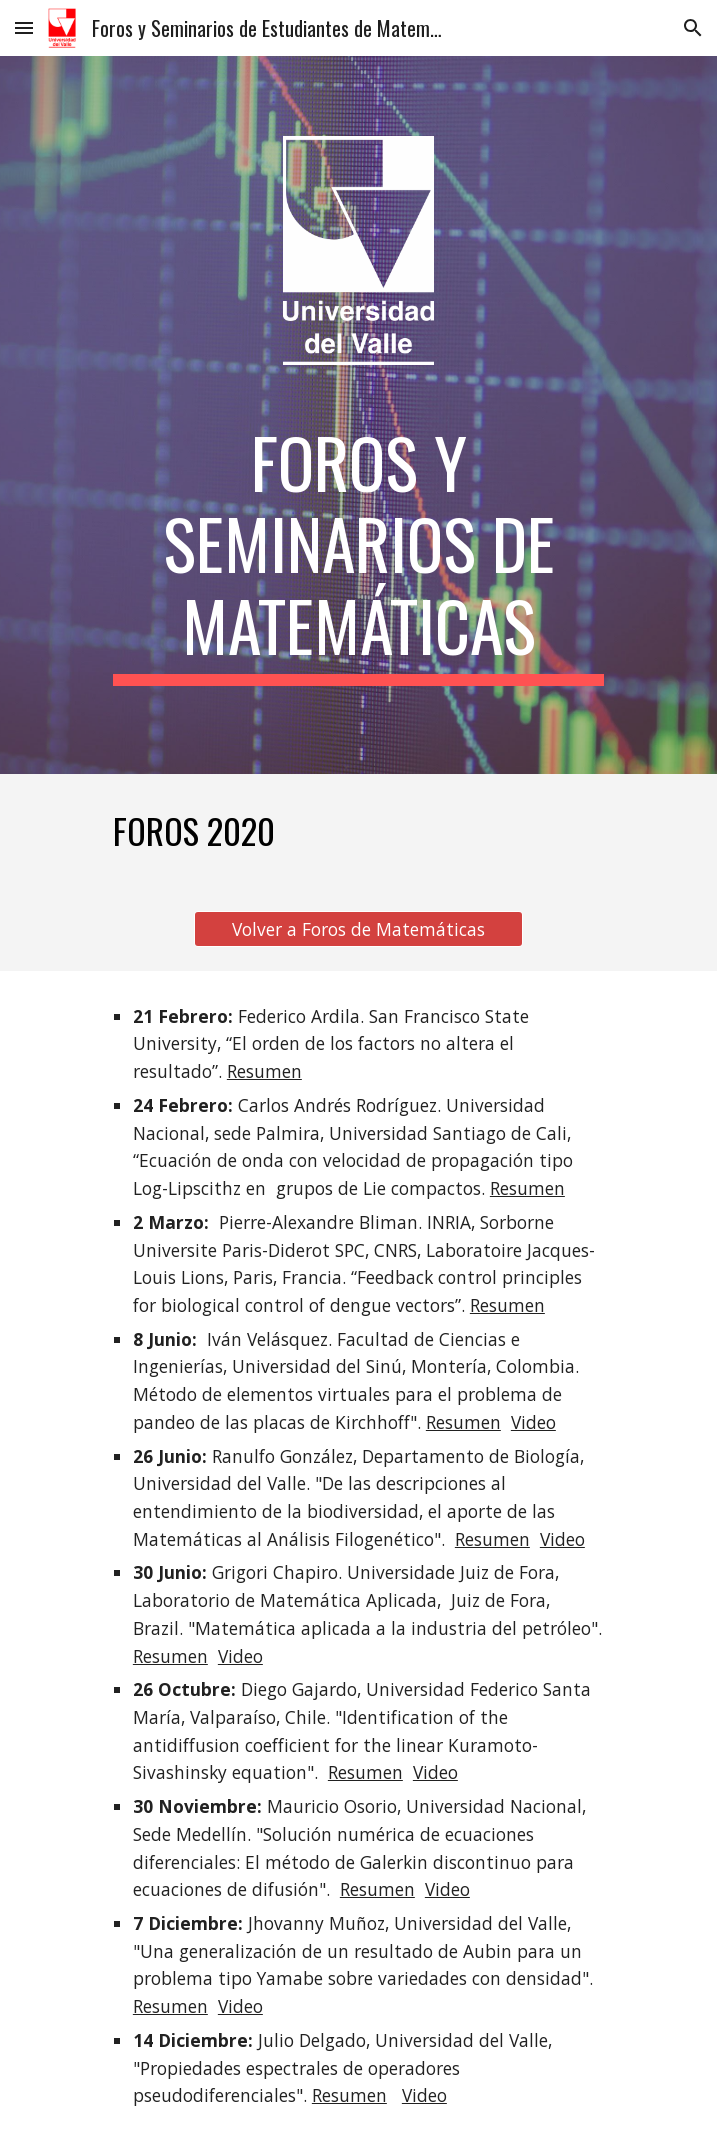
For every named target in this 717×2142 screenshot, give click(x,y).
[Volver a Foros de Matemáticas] (358, 928)
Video (533, 1422)
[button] (24, 27)
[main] (358, 553)
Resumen (264, 1071)
